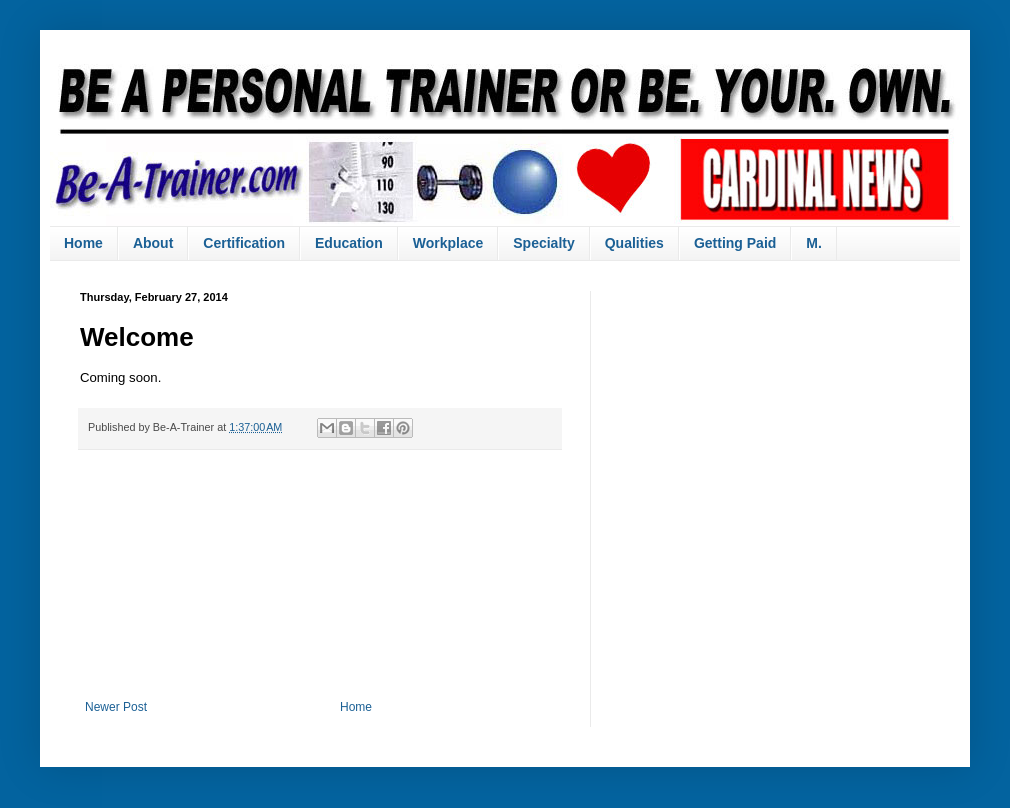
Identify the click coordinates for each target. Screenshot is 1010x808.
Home (83, 243)
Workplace (448, 243)
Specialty (543, 243)
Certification (244, 243)
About (153, 243)
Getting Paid (735, 243)
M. (814, 243)
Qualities (634, 243)
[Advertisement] (320, 575)
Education (349, 243)
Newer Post (116, 707)
